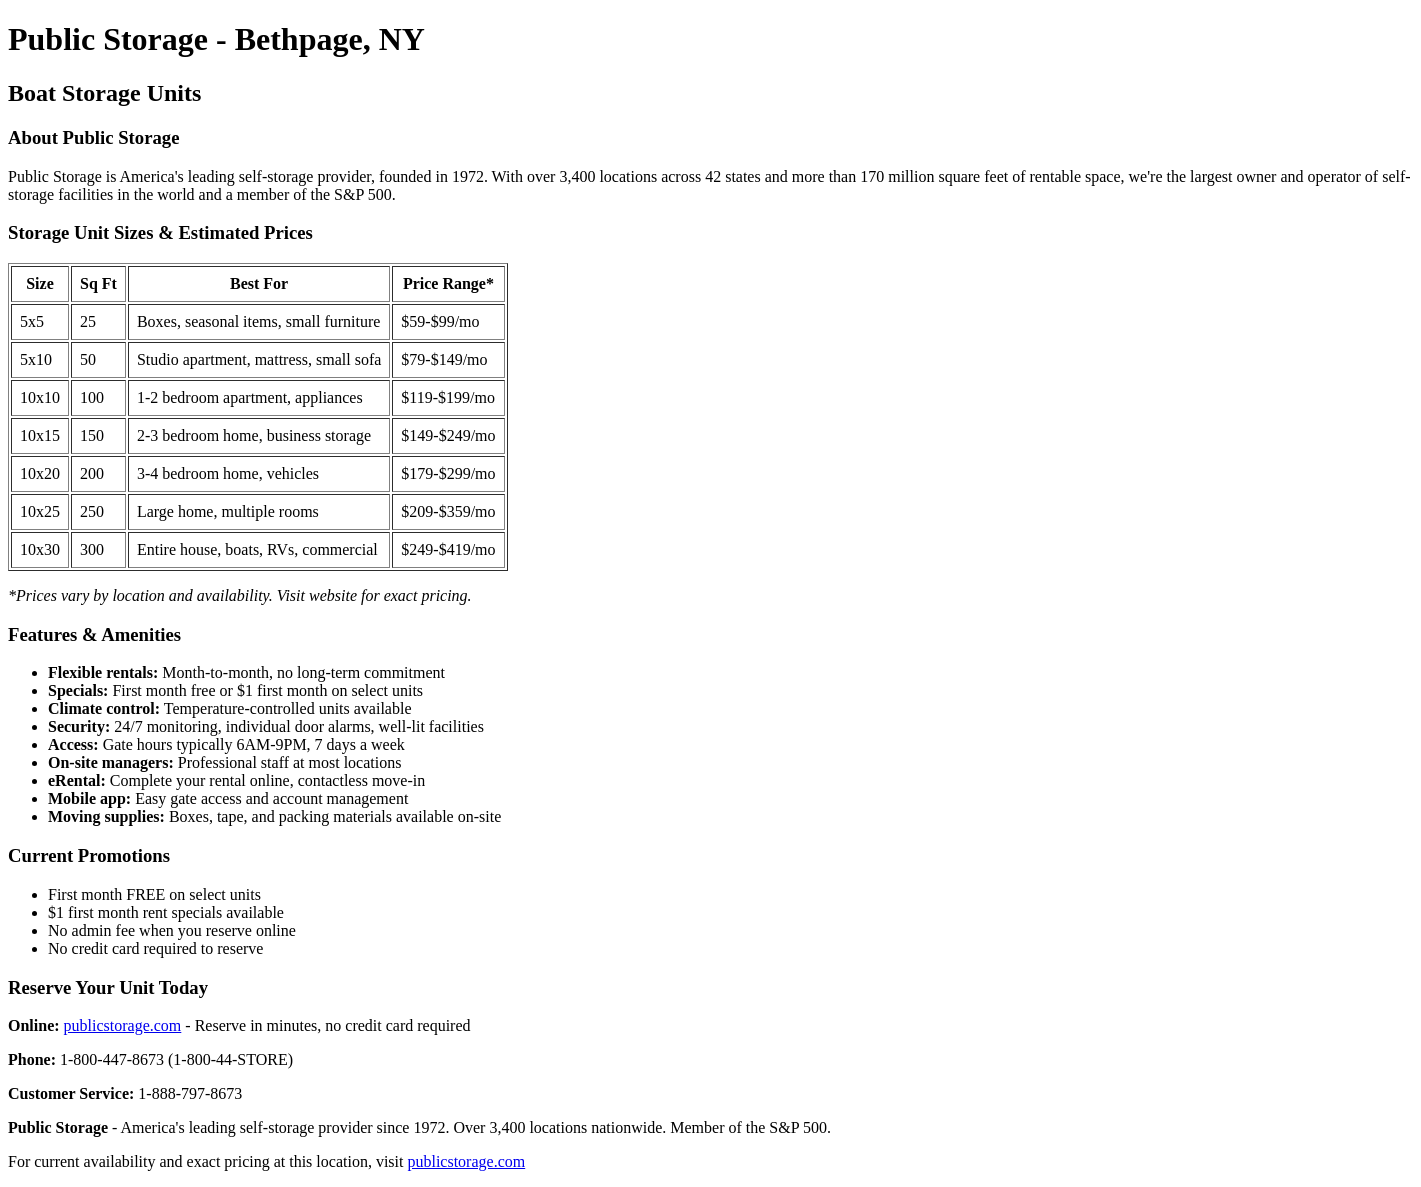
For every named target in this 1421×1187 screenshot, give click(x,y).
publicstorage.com (123, 1025)
